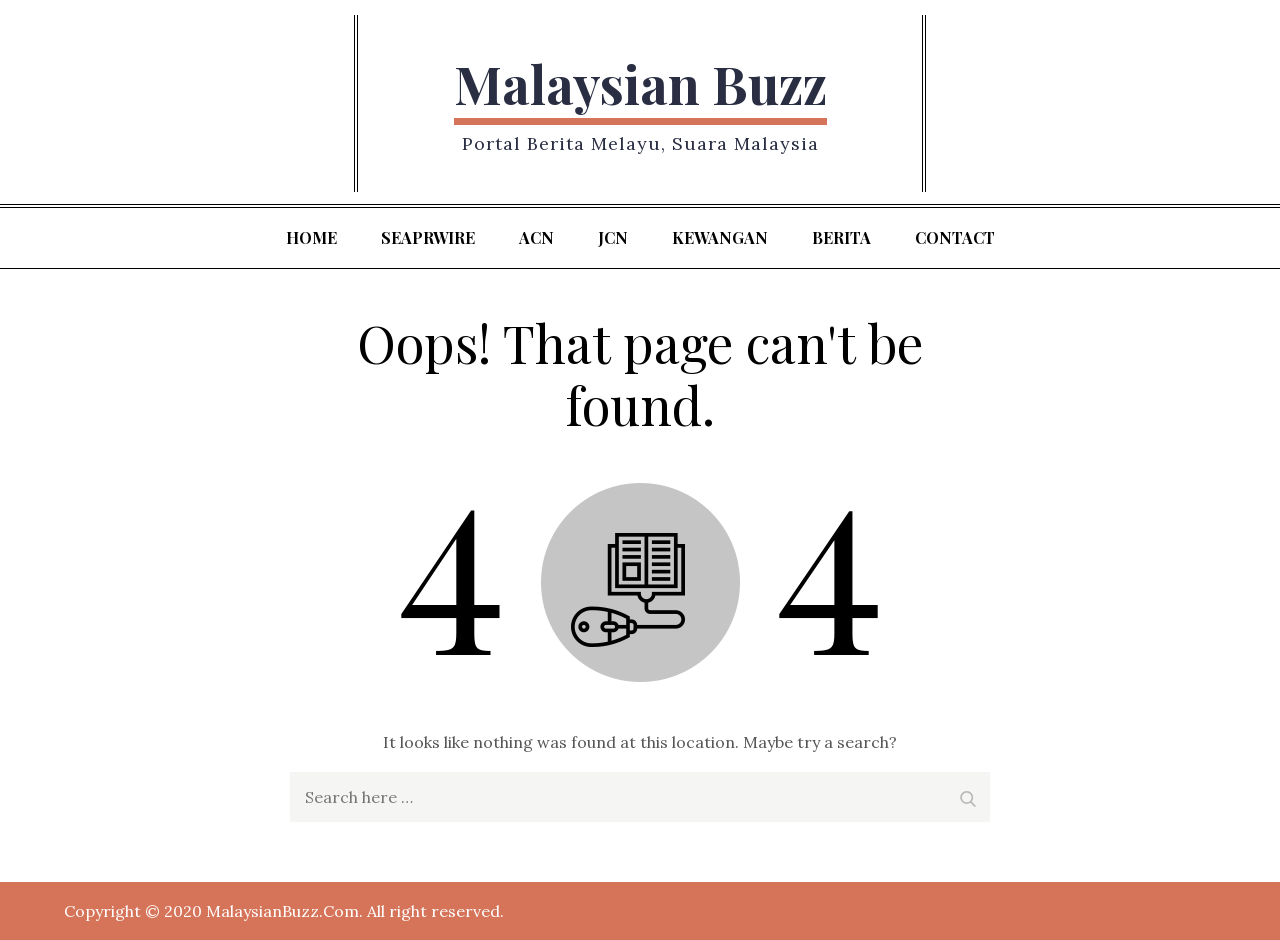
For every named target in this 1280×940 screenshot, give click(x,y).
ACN (536, 237)
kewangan (720, 237)
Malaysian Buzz (640, 83)
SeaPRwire (428, 237)
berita (841, 237)
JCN (613, 237)
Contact (955, 237)
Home (311, 237)
